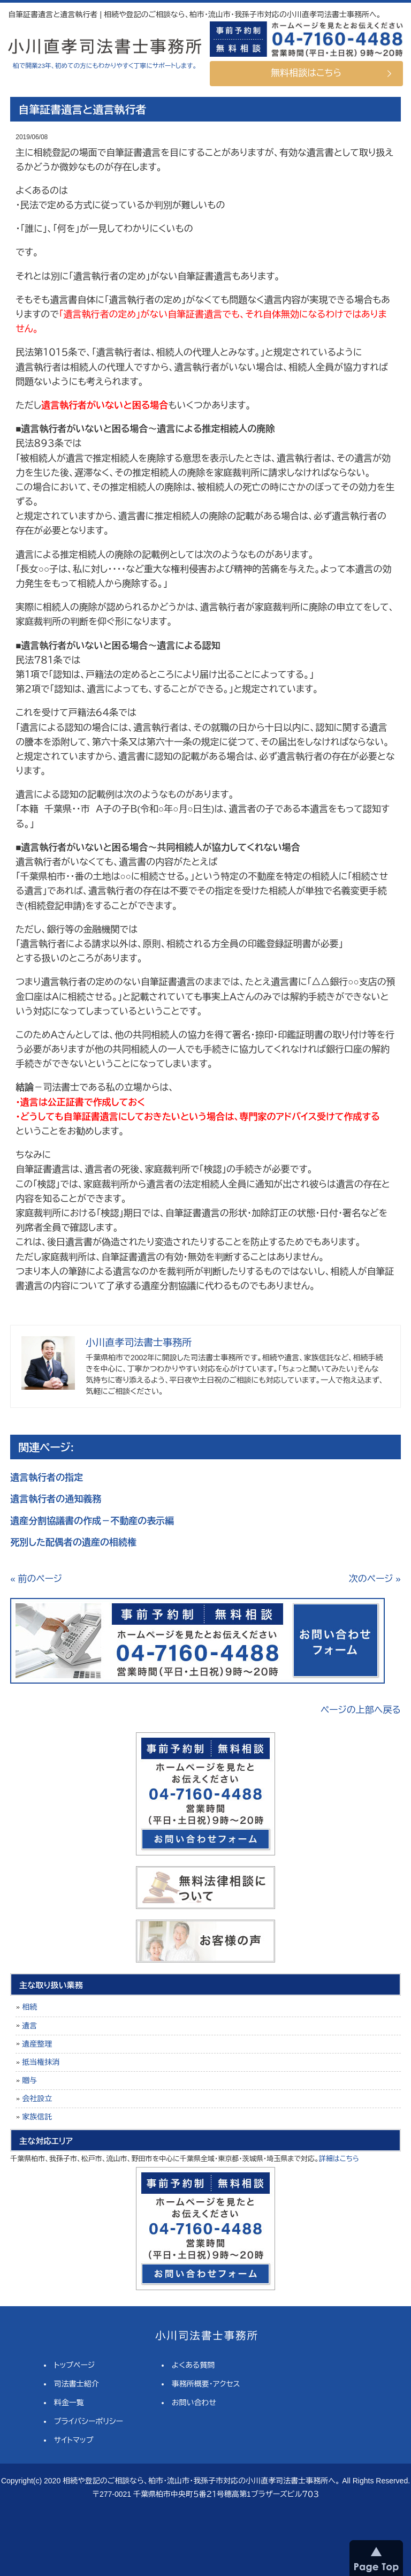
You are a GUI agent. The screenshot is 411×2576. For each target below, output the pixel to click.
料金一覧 (69, 2402)
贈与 (29, 2080)
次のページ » (375, 1579)
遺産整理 (37, 2044)
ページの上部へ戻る (361, 1710)
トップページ (74, 2365)
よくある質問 (193, 2365)
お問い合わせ (194, 2402)
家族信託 (37, 2116)
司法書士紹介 (76, 2384)
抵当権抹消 (40, 2062)
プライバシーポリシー (88, 2421)
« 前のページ (36, 1579)
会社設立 (37, 2098)
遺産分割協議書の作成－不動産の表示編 (92, 1521)
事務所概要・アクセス (206, 2384)
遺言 (29, 2025)
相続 (29, 2007)
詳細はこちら (339, 2159)
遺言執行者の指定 (46, 1478)
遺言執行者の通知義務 (55, 1499)
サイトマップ (74, 2440)
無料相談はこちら (306, 73)
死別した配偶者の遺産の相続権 (73, 1542)
